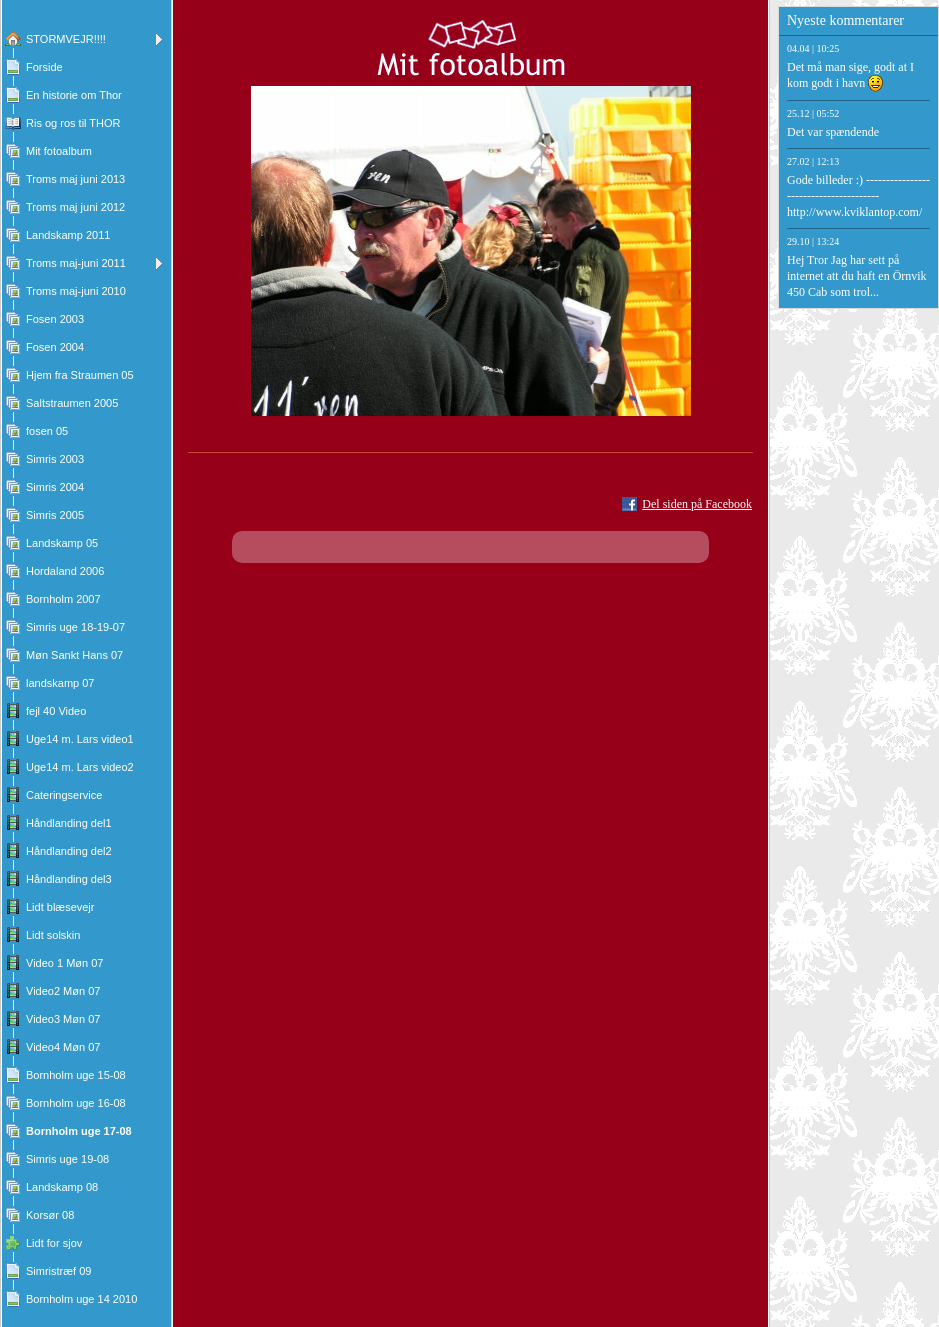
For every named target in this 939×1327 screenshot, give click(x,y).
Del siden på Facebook (697, 504)
